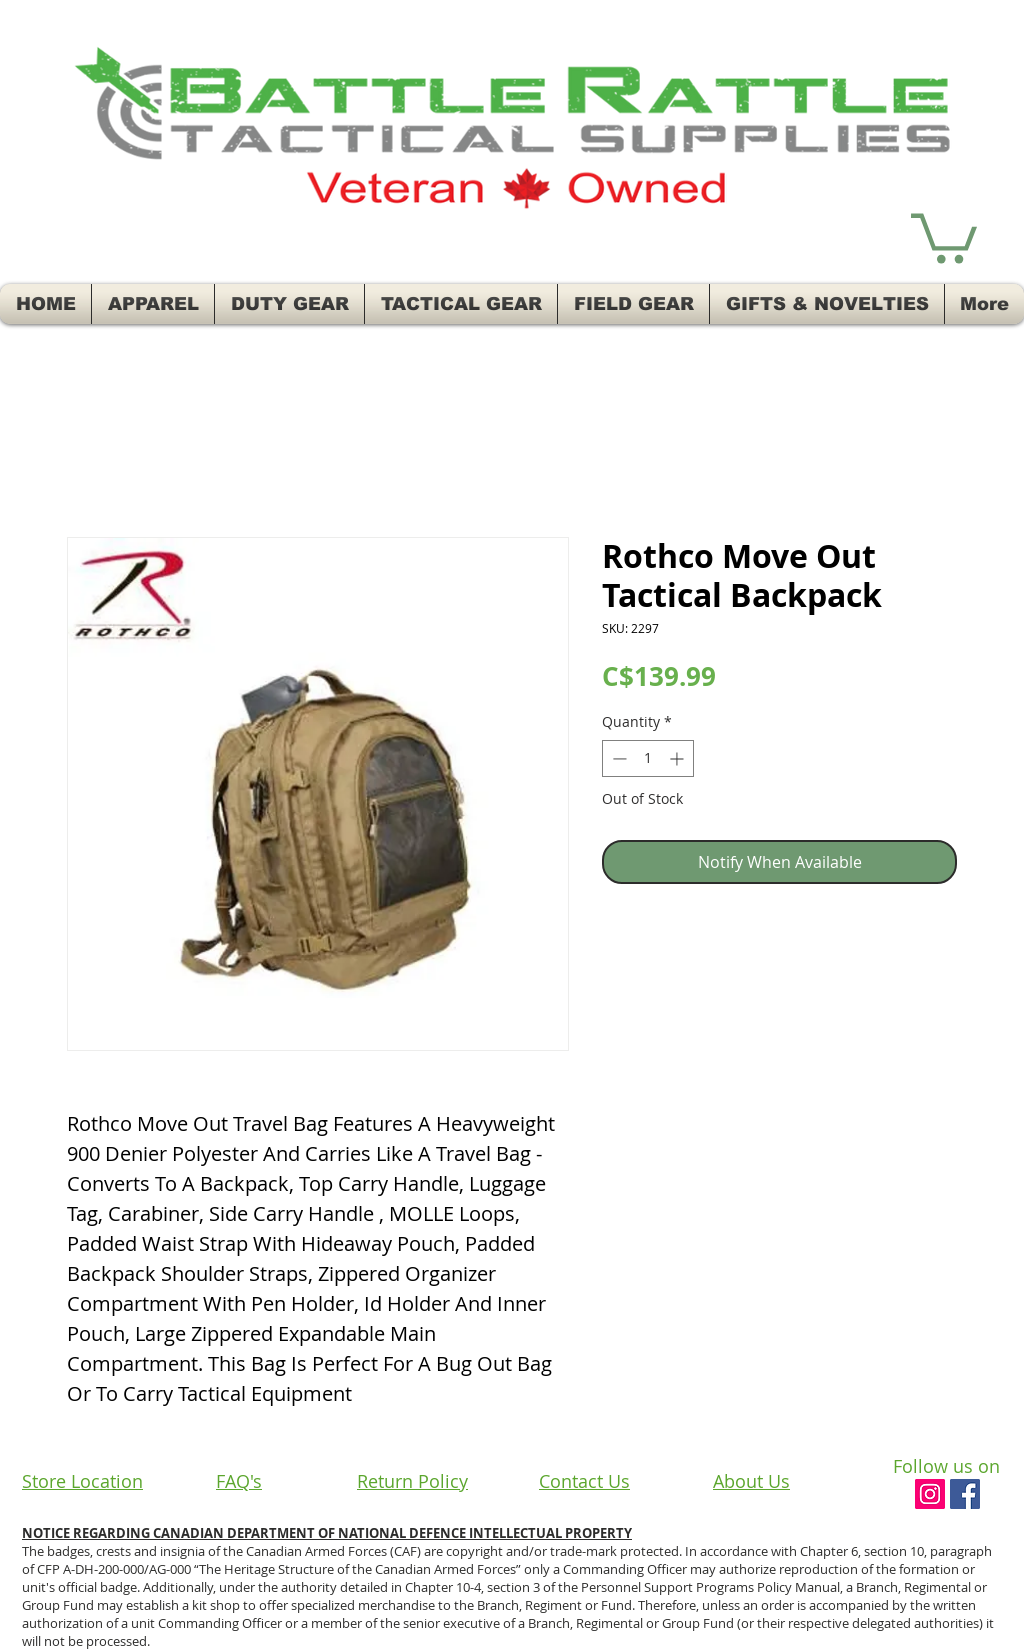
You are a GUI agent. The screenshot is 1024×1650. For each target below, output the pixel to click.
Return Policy (412, 1481)
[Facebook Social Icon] (965, 1494)
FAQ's (239, 1481)
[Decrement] (617, 758)
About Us (751, 1481)
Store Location (82, 1481)
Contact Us (584, 1481)
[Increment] (678, 758)
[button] (944, 235)
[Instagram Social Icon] (930, 1494)
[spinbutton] (648, 758)
